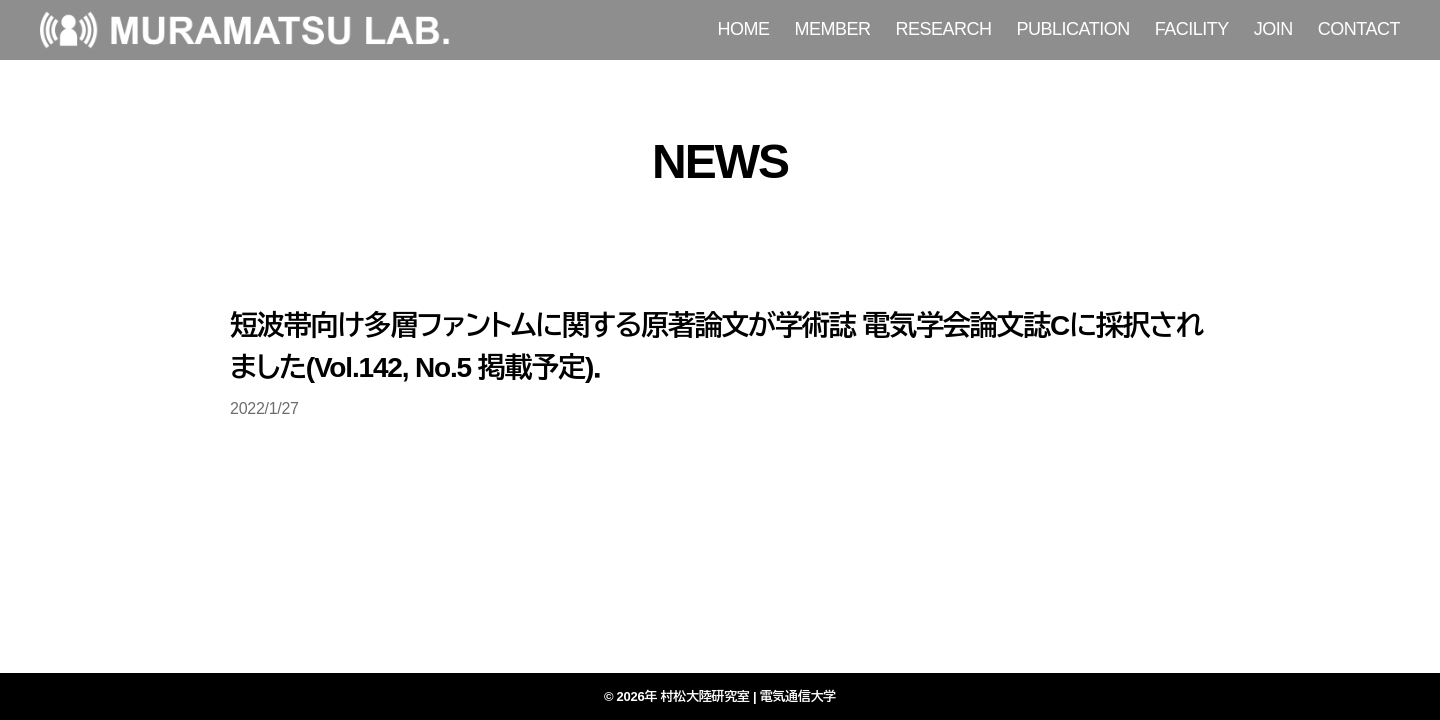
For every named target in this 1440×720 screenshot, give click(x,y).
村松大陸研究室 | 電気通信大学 (749, 696)
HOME (744, 29)
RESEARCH (944, 29)
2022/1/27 (264, 408)
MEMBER (833, 29)
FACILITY (1192, 29)
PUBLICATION (1073, 29)
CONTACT (1359, 29)
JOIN (1273, 29)
